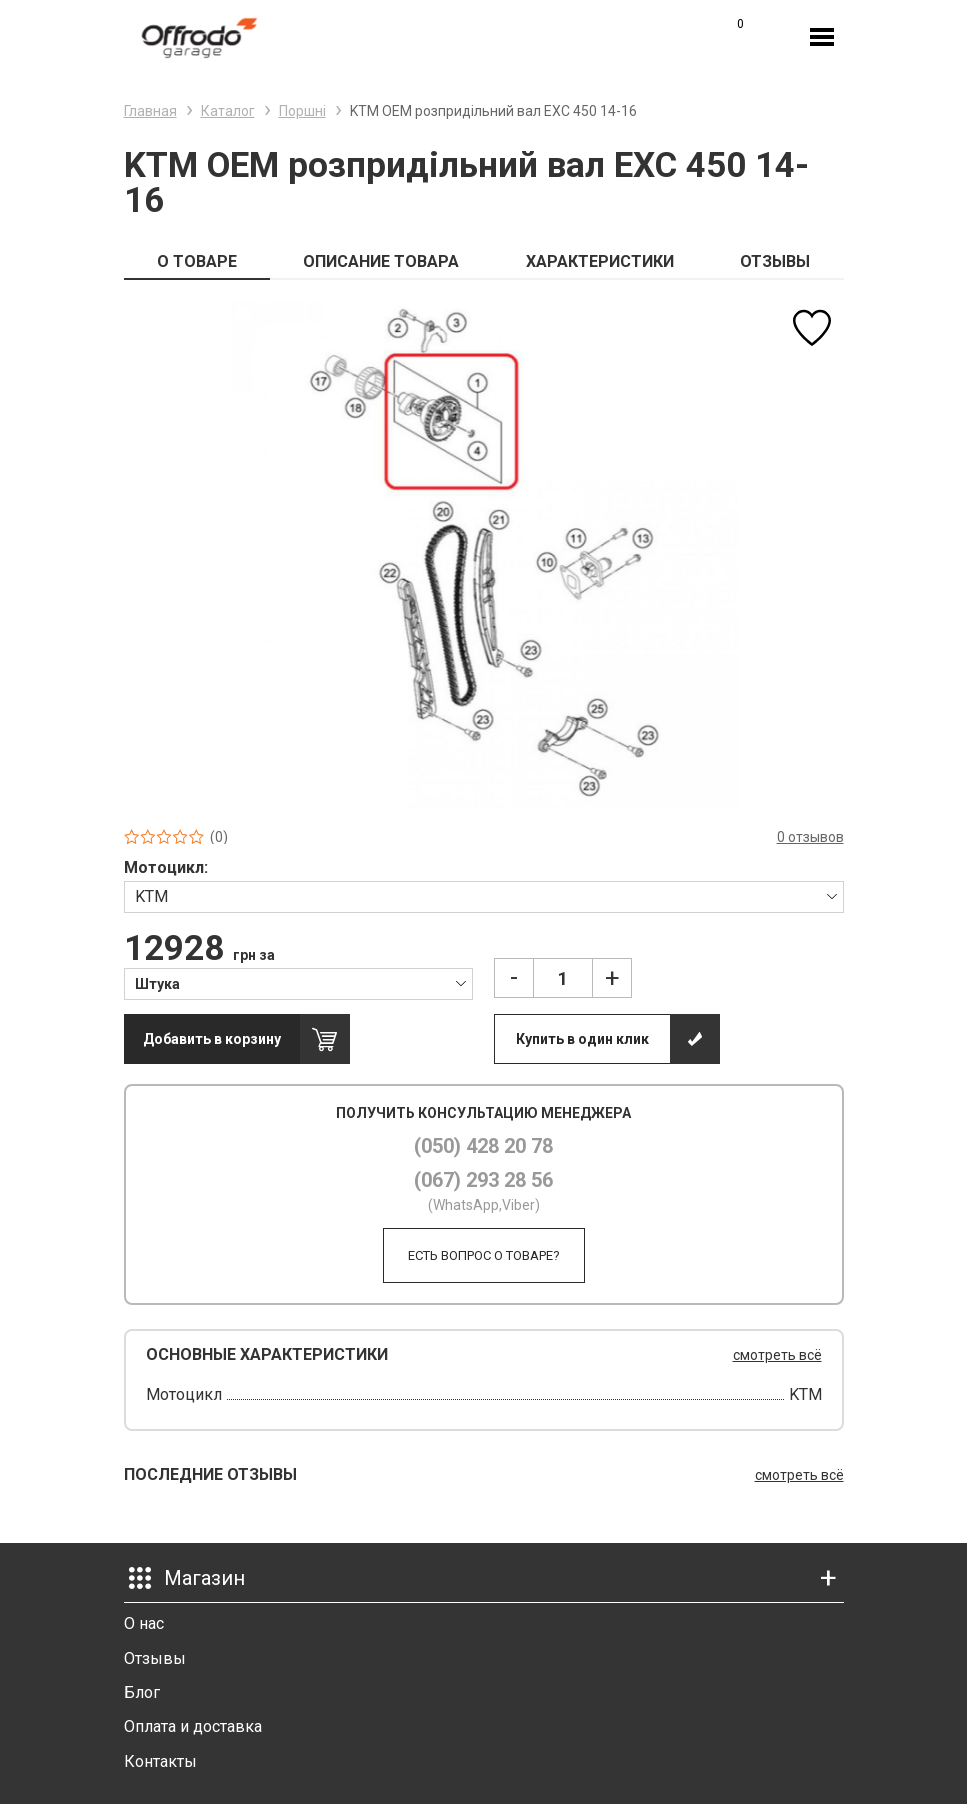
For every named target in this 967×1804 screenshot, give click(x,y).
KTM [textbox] (151, 896)
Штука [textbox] (157, 984)
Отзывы (155, 1658)
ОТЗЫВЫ (775, 261)
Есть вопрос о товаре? (484, 1255)
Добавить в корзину (212, 1039)
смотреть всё (777, 1355)
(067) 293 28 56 (483, 1180)
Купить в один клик (582, 1039)
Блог (142, 1692)
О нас (144, 1623)
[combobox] (484, 896)
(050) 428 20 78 (483, 1146)
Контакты (160, 1761)
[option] (484, 554)
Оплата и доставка (193, 1726)
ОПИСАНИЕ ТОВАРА (381, 261)
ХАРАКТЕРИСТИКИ (600, 261)
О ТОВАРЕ (197, 261)
